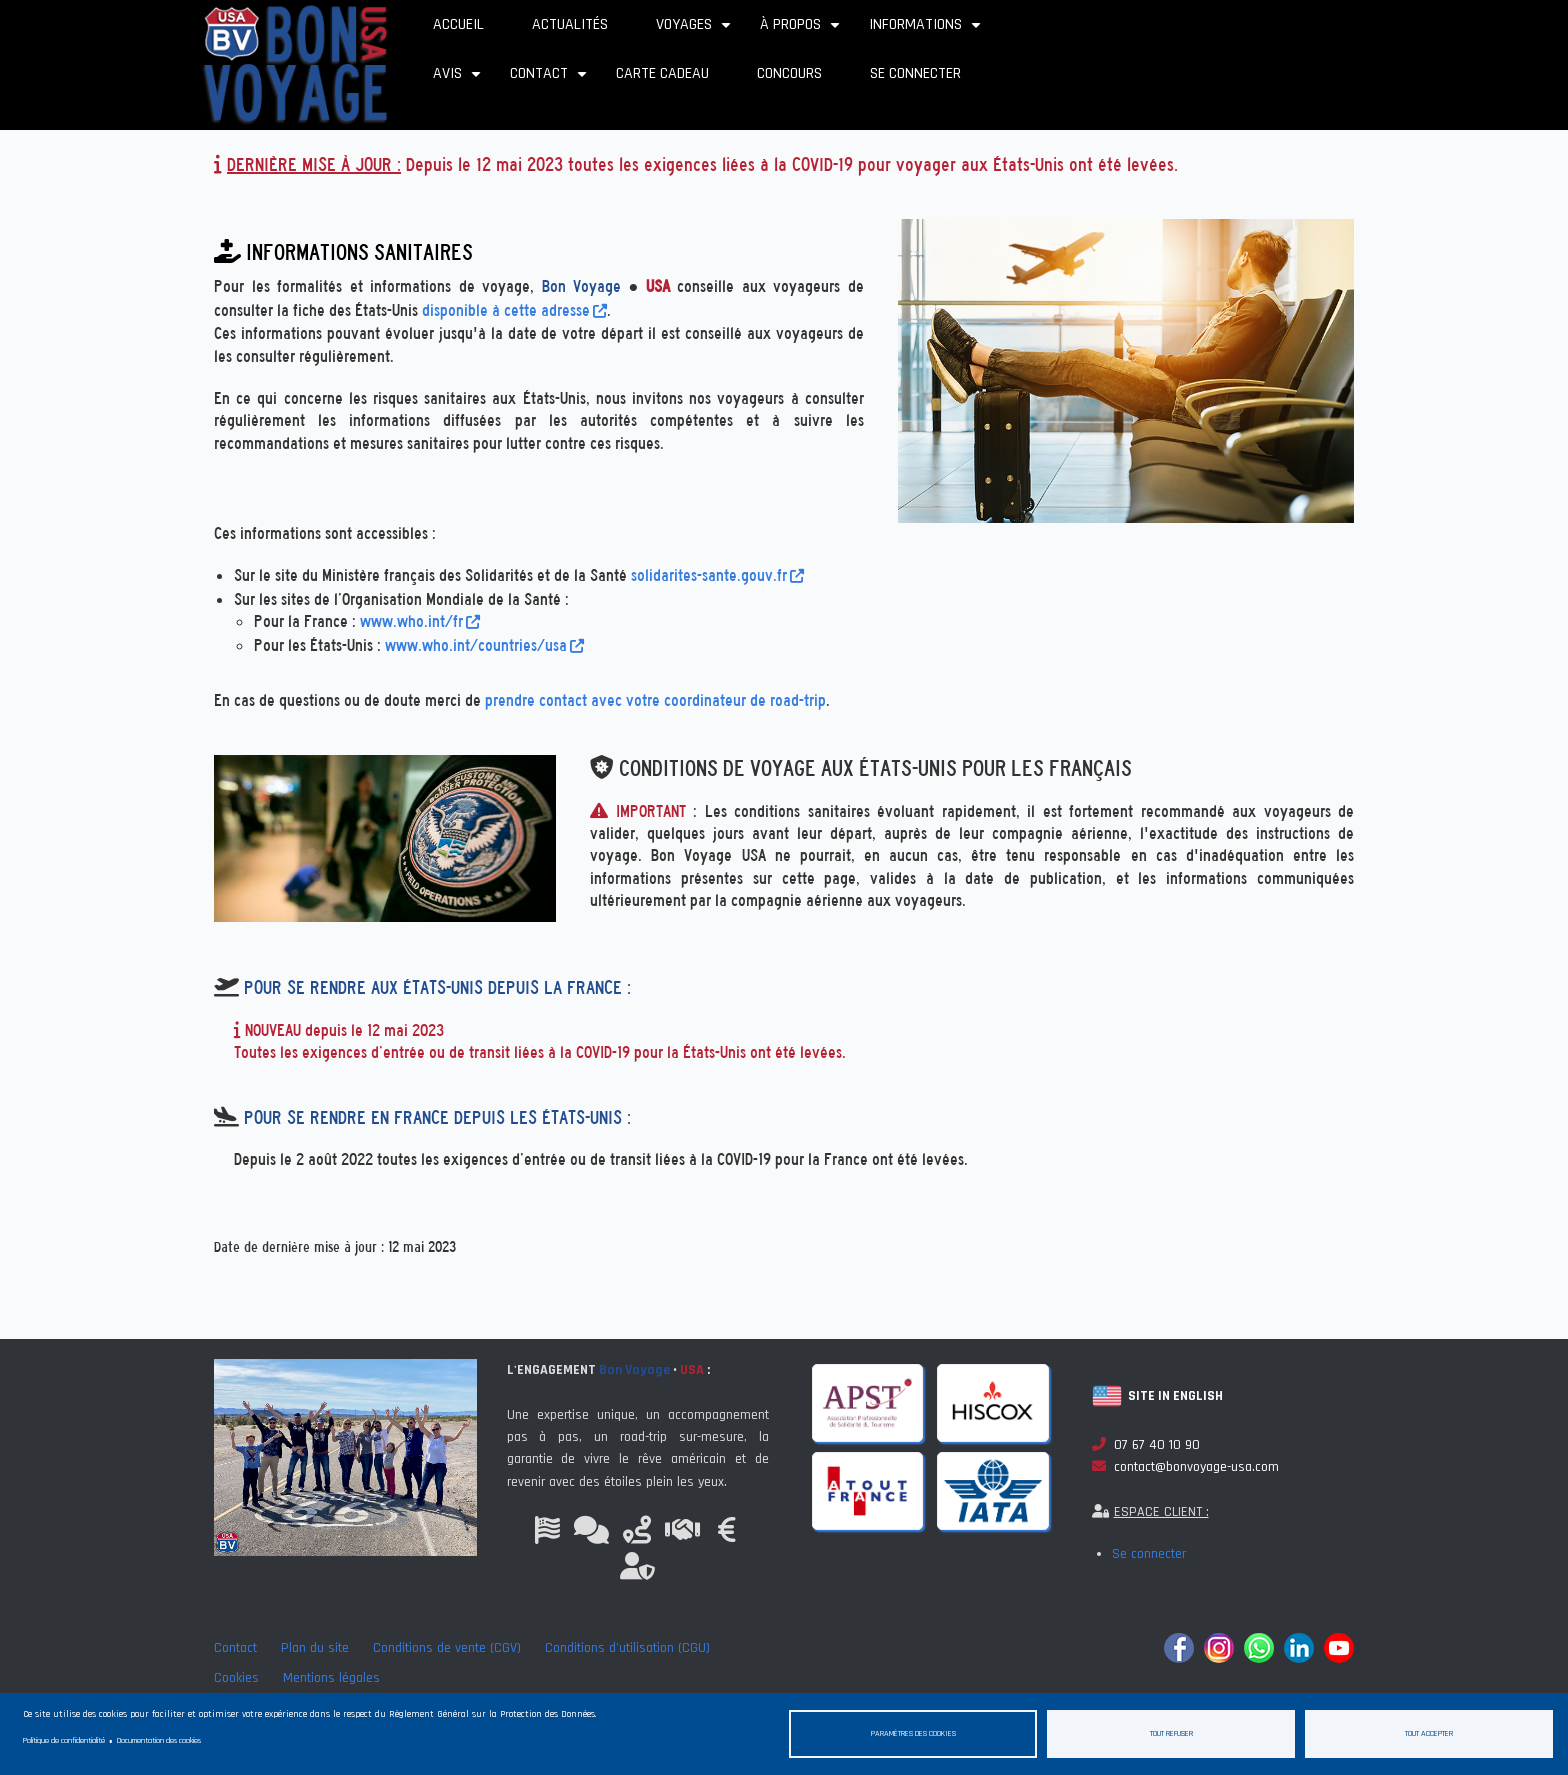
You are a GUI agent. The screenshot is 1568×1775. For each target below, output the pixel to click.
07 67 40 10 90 (1146, 1445)
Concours (789, 73)
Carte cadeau (662, 73)
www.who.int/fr (420, 621)
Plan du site (315, 1648)
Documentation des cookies (159, 1740)
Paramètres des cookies (913, 1733)
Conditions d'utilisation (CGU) (627, 1648)
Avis (459, 80)
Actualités (570, 24)
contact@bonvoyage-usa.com (1185, 1467)
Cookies (236, 1678)
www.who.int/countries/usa (484, 645)
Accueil (458, 24)
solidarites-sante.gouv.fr (717, 575)
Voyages (696, 31)
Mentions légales (331, 1678)
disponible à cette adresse (514, 310)
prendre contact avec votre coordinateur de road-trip (655, 700)
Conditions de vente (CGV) (447, 1648)
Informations (927, 31)
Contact (551, 80)
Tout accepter (1429, 1733)
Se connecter (915, 73)
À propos (802, 31)
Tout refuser (1171, 1733)
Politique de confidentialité (64, 1740)
